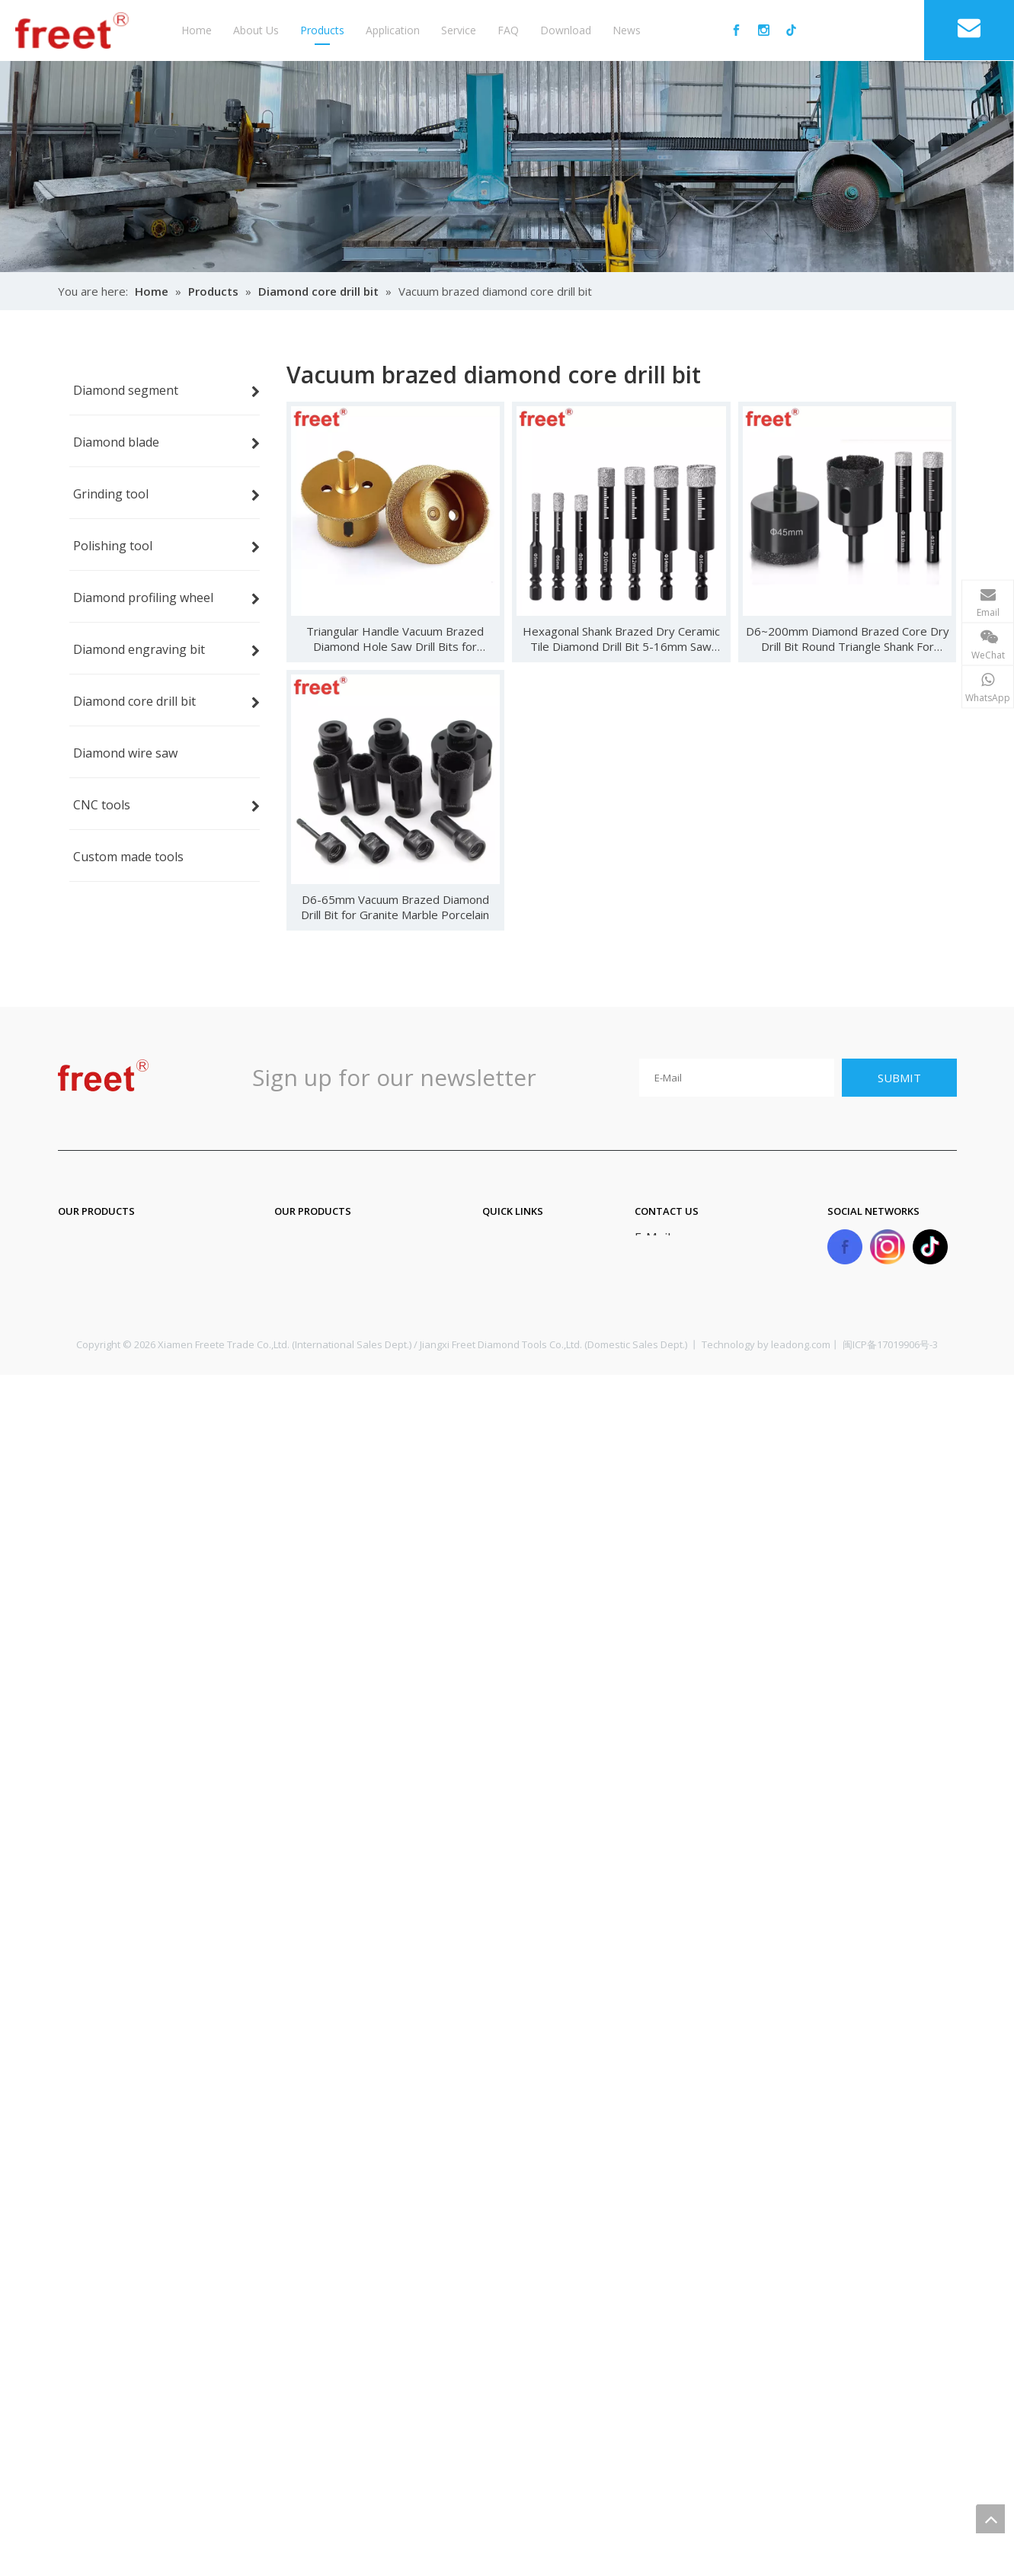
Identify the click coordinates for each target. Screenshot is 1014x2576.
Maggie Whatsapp (904, 957)
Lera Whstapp (905, 875)
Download (565, 30)
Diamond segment (110, 1241)
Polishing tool (97, 1333)
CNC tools (302, 1333)
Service (458, 30)
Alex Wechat (911, 667)
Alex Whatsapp (905, 710)
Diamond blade (101, 1272)
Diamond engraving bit (340, 1241)
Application (393, 30)
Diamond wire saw (326, 1302)
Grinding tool (95, 1302)
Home (196, 30)
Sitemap (505, 1333)
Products (322, 30)
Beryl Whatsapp (905, 792)
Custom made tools (329, 1363)
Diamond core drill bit (335, 1272)
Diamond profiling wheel (128, 1363)
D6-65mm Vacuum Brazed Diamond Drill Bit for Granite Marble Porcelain (395, 907)
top (990, 2518)
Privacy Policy (520, 1363)
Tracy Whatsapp (905, 1039)
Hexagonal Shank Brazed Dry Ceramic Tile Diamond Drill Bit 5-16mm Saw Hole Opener (621, 638)
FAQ (508, 30)
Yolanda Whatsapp (905, 1121)
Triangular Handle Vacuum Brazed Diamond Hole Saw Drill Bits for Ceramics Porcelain (395, 638)
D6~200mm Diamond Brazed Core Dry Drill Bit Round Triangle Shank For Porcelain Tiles (847, 638)
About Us (256, 30)
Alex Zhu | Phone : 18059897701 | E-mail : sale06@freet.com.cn (792, 592)
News (627, 30)
